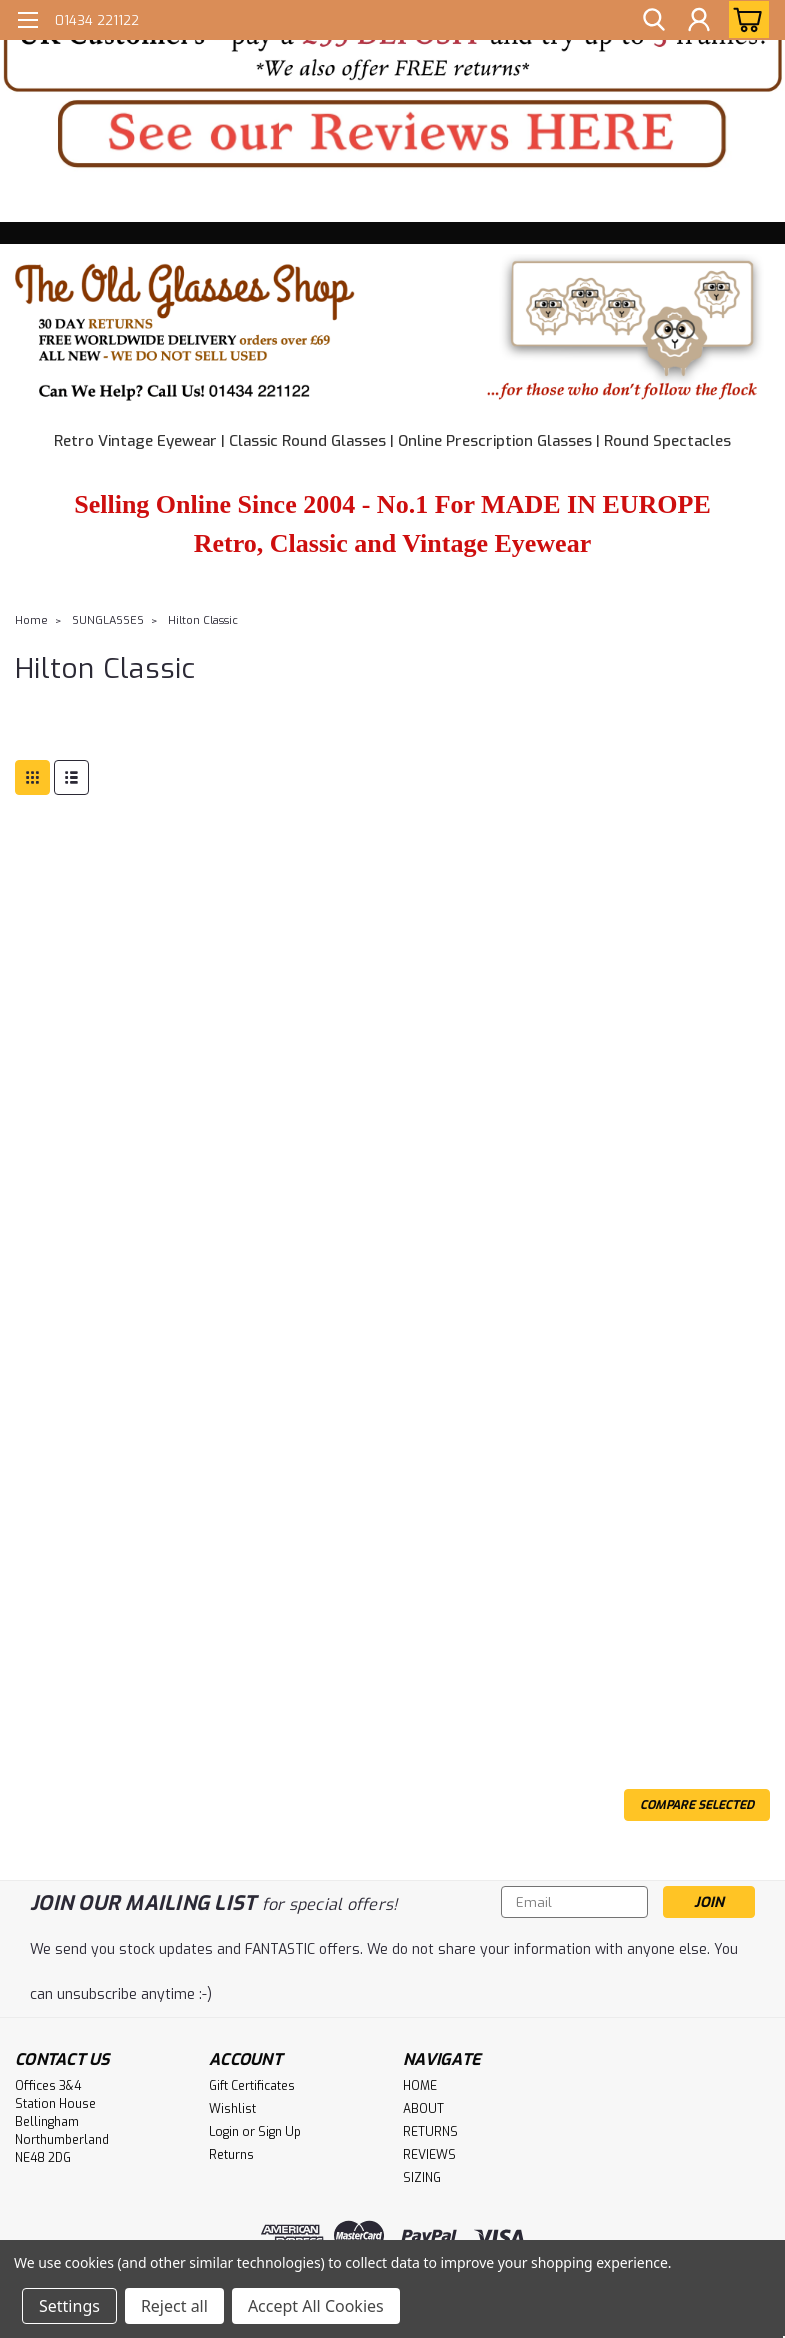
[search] (654, 19)
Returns (231, 2155)
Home (31, 620)
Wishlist (232, 2109)
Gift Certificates (252, 2086)
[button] (392, 48)
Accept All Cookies (316, 2306)
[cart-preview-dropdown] (744, 19)
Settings (69, 2306)
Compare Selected (697, 1805)
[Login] (699, 19)
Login (224, 2132)
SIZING (422, 2178)
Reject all (174, 2306)
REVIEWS (429, 2155)
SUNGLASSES (108, 620)
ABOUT (423, 2109)
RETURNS (430, 2132)
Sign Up (279, 2132)
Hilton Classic (203, 620)
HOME (420, 2086)
